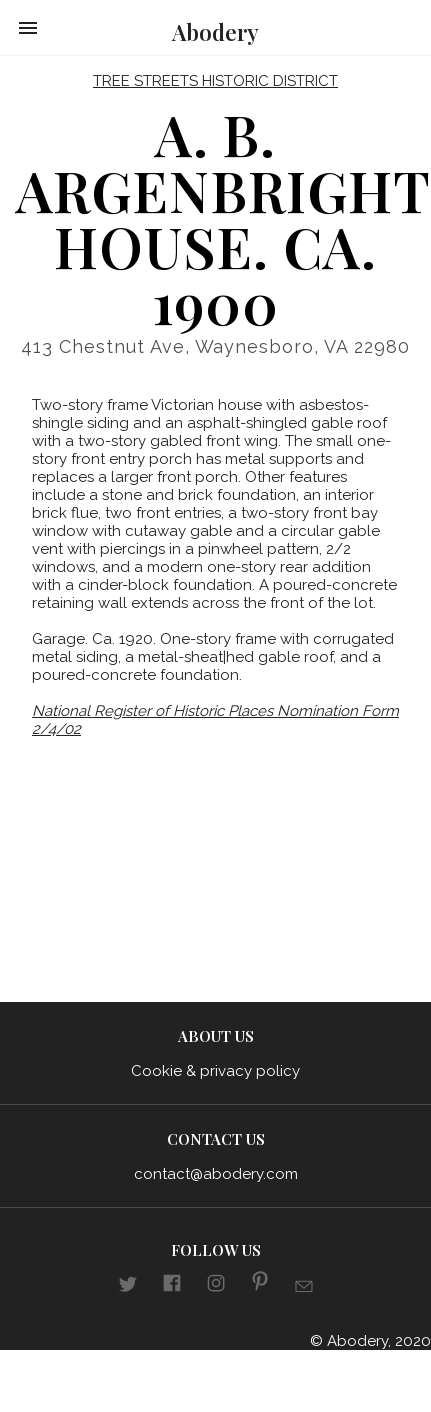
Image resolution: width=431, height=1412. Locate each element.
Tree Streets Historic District (215, 81)
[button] (28, 28)
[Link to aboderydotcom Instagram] (216, 1286)
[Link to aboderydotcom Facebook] (172, 1286)
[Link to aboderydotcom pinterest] (260, 1284)
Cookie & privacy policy (215, 1071)
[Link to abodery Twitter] (128, 1287)
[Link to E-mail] (304, 1289)
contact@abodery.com (216, 1174)
